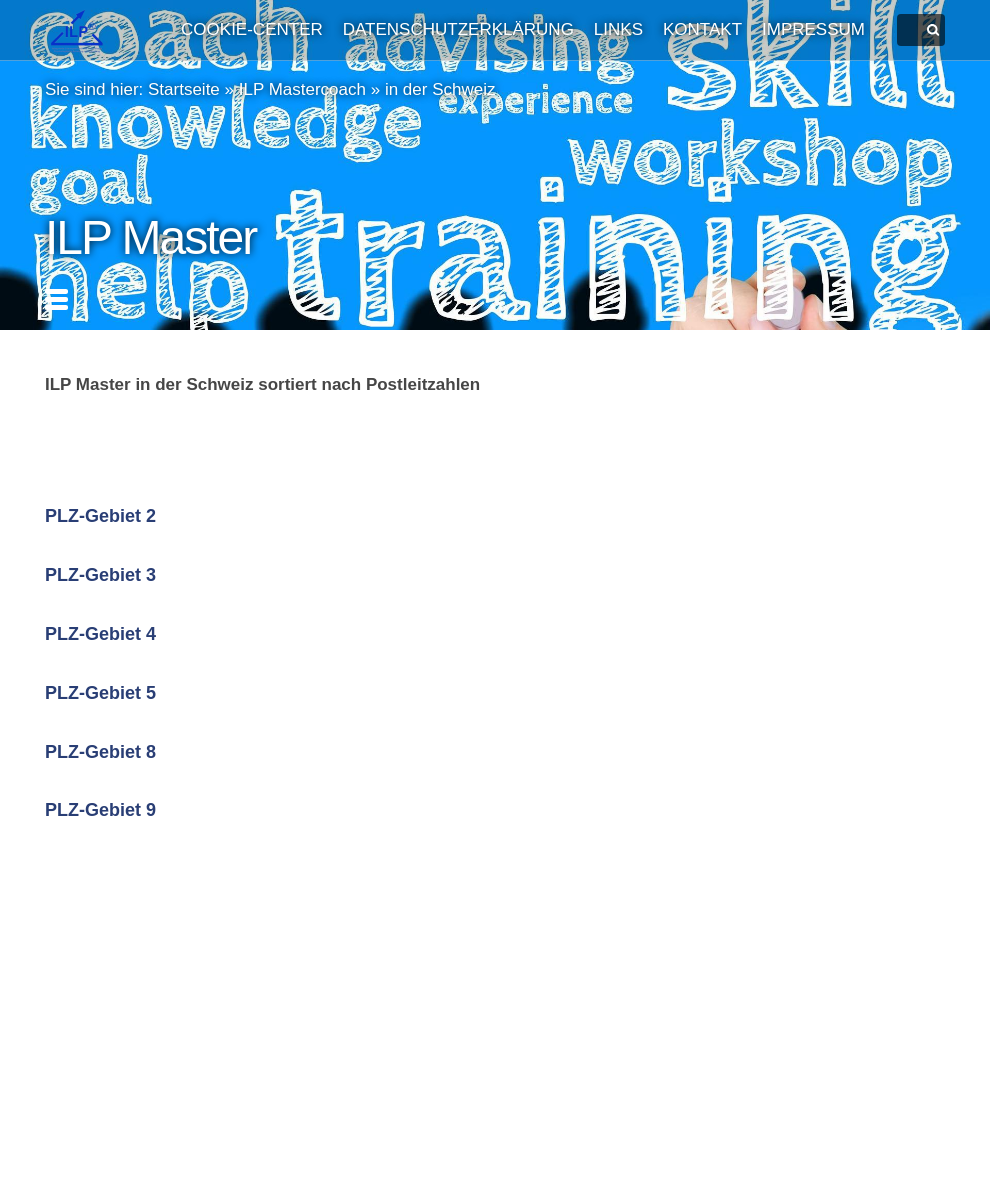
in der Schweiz (440, 89)
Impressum (813, 29)
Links (618, 29)
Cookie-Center (252, 29)
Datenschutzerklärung (458, 29)
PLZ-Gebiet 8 (100, 752)
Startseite (184, 89)
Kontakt (702, 29)
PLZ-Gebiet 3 (100, 575)
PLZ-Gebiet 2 (100, 516)
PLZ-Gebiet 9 (100, 810)
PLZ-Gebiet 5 (100, 693)
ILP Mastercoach (302, 89)
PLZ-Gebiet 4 (100, 634)
